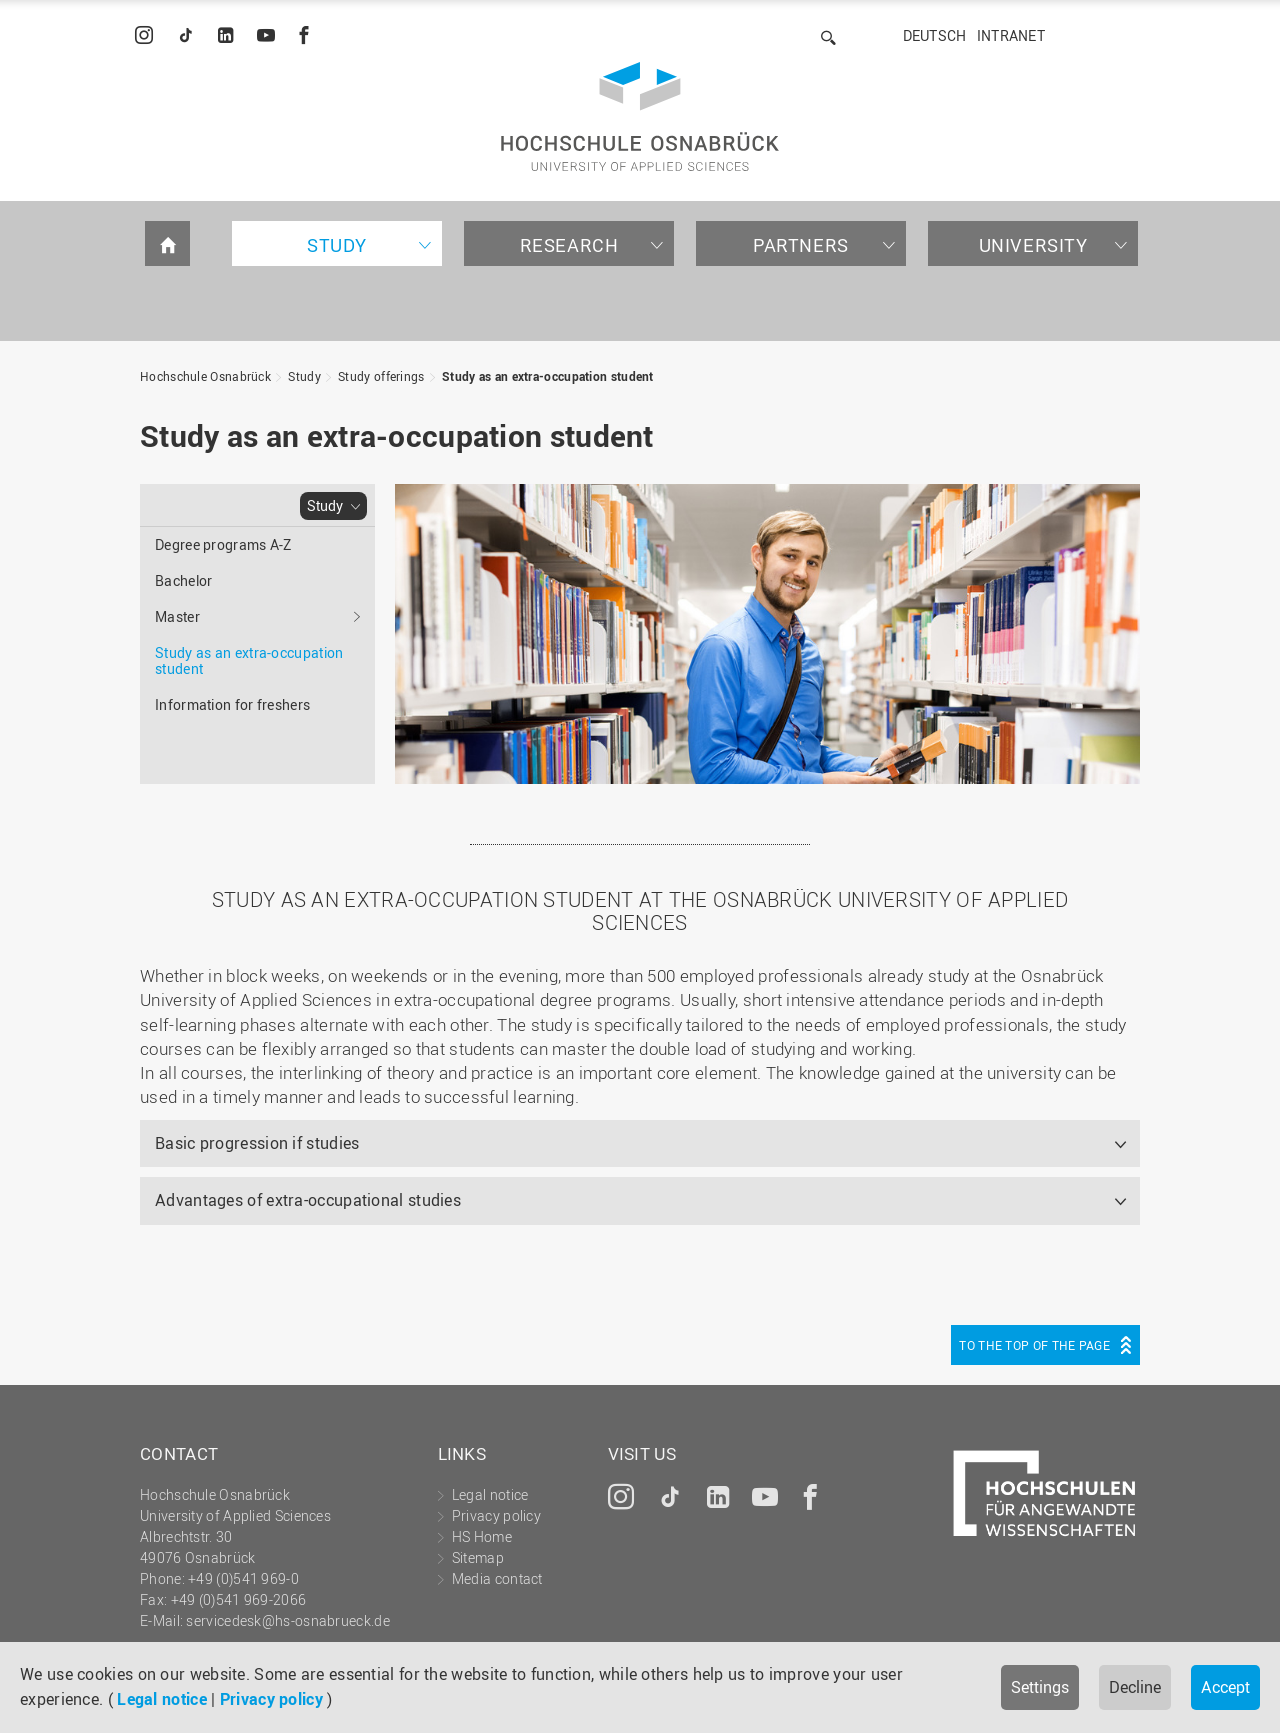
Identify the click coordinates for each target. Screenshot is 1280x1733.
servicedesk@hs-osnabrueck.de (287, 1620)
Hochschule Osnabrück (205, 376)
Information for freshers (232, 704)
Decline (1135, 1687)
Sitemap (478, 1557)
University (1033, 245)
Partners (801, 245)
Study (337, 245)
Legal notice (162, 1699)
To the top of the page (1034, 1345)
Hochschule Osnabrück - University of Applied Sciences (640, 116)
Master (177, 616)
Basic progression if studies (257, 1143)
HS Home (482, 1536)
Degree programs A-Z (223, 544)
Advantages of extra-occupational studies (308, 1200)
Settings (1040, 1687)
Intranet (1011, 35)
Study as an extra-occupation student (548, 376)
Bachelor (183, 580)
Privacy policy (271, 1699)
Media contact (497, 1578)
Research (569, 245)
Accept (1225, 1687)
